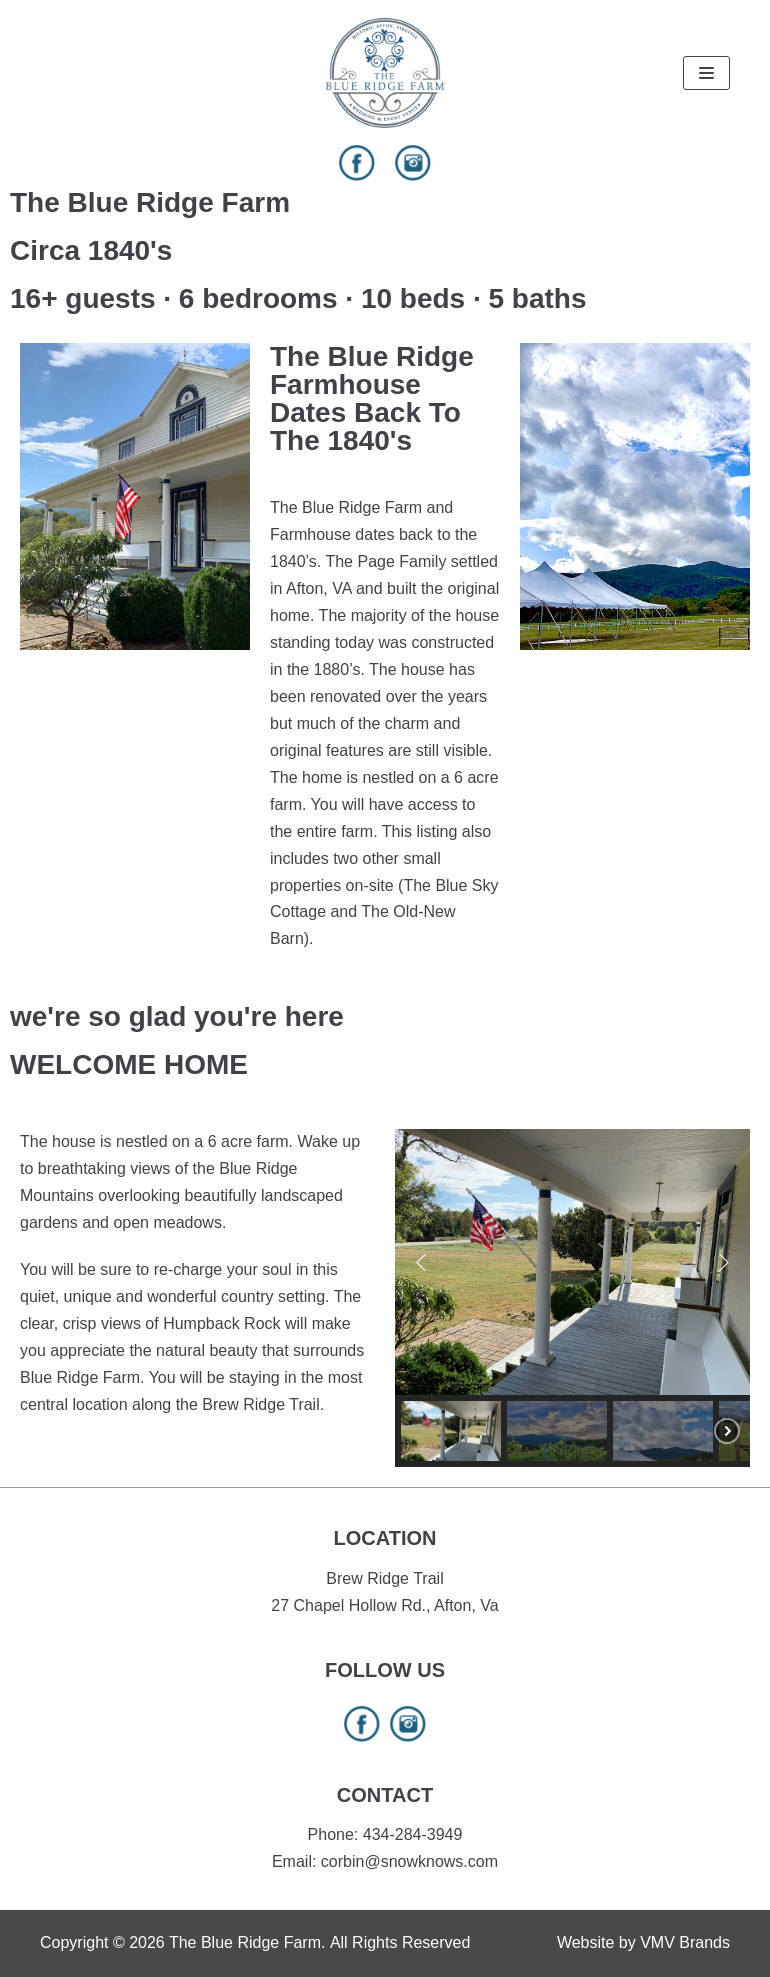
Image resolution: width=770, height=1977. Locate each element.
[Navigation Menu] (706, 73)
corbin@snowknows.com (409, 1861)
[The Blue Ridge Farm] (385, 73)
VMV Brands (685, 1942)
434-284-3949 (413, 1834)
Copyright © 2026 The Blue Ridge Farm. (182, 1942)
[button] (421, 1262)
